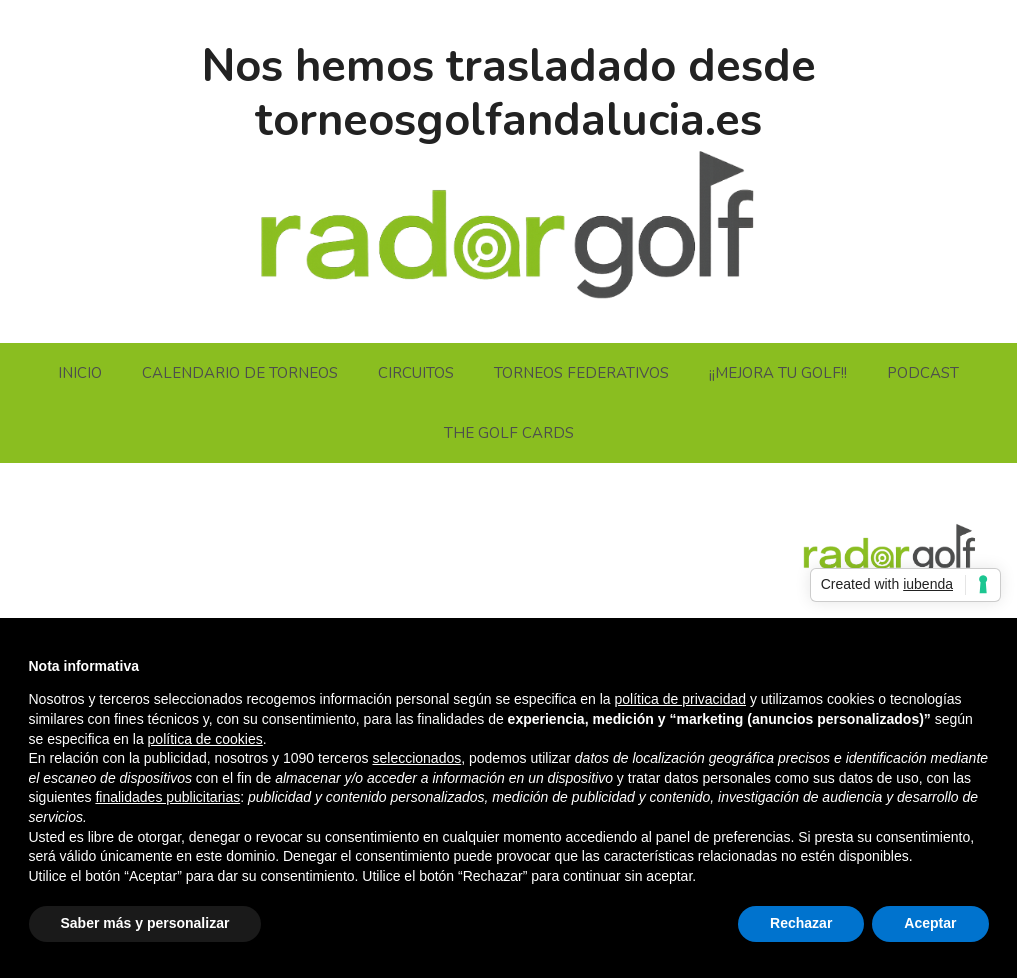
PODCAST (923, 373)
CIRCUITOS (416, 373)
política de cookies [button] (205, 739)
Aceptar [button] (930, 923)
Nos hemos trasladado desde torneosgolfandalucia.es (509, 93)
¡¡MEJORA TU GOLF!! (778, 373)
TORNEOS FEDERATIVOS (581, 373)
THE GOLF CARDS (509, 433)
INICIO (80, 373)
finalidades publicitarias (167, 797)
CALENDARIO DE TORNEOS (240, 373)
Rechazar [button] (801, 923)
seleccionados (416, 758)
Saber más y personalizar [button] (145, 923)
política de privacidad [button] (680, 699)
